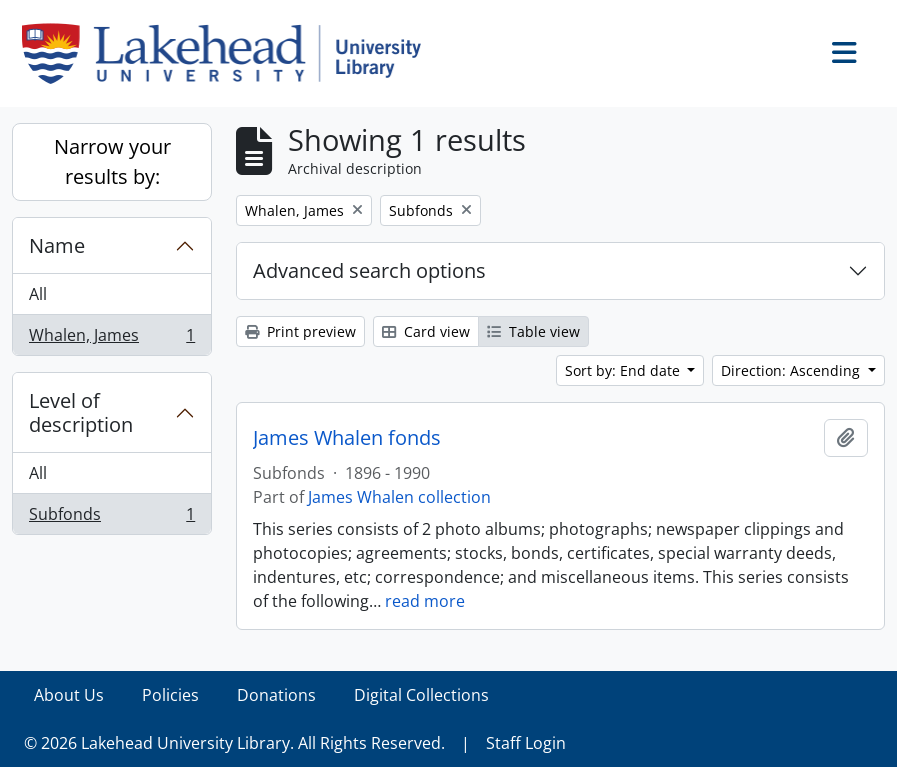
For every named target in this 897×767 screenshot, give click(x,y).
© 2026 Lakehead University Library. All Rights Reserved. (234, 743)
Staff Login (526, 743)
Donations (276, 695)
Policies (170, 695)
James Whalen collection (399, 497)
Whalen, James (111, 339)
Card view (426, 331)
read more (425, 601)
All (38, 294)
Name (57, 245)
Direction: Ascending (792, 370)
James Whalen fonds (347, 438)
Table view (533, 331)
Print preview (300, 331)
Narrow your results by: (112, 161)
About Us (69, 695)
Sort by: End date (624, 370)
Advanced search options (369, 270)
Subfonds (111, 518)
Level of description (81, 412)
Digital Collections (421, 695)
